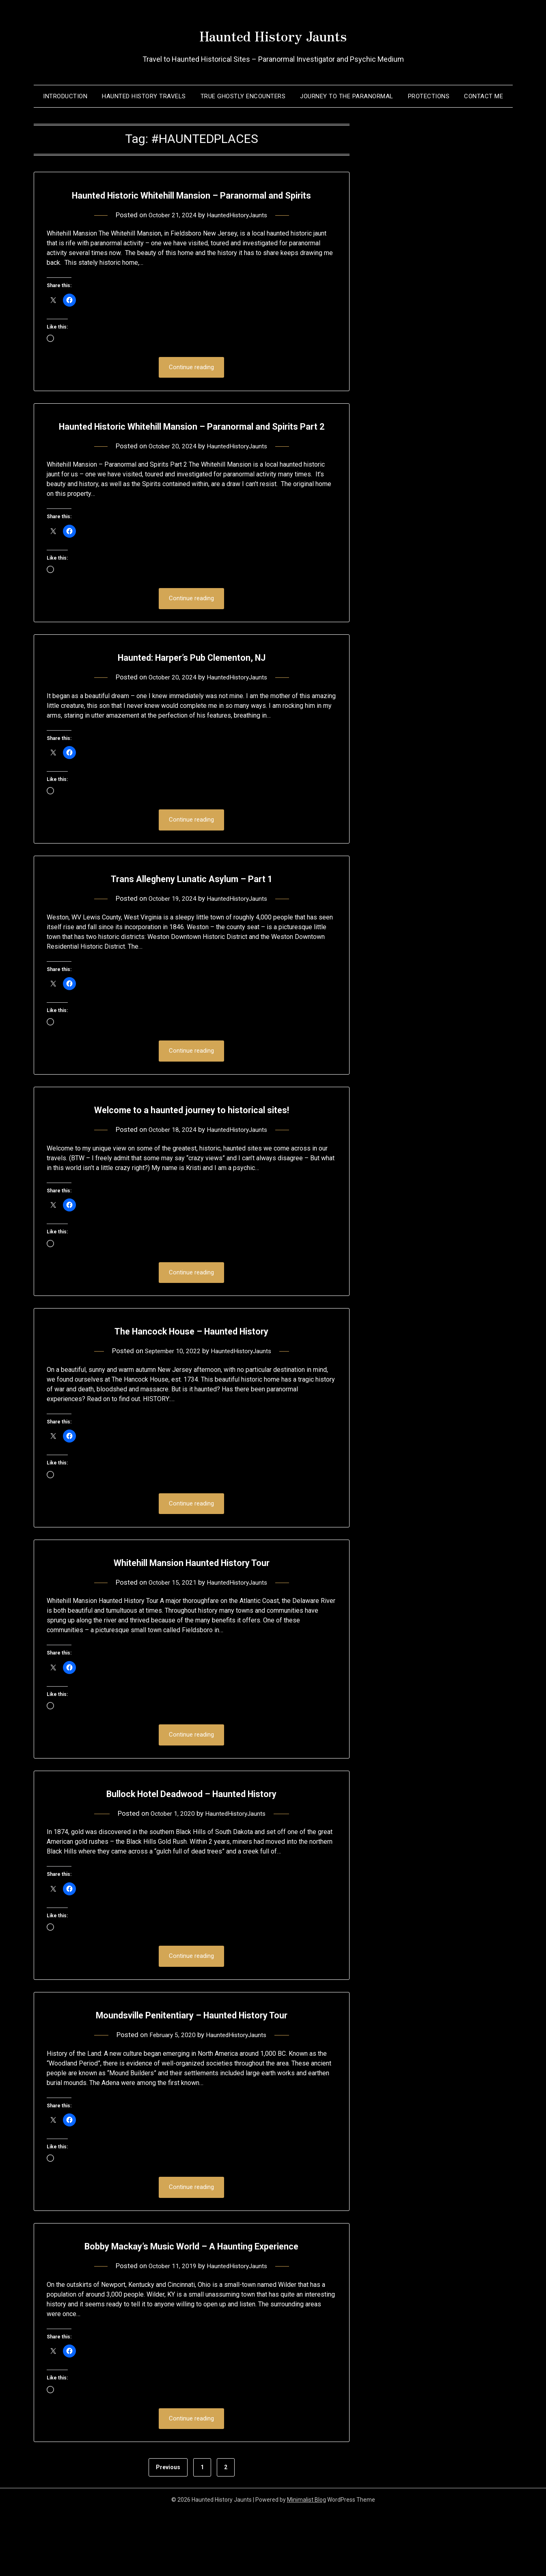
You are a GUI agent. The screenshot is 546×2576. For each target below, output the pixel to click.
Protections (429, 96)
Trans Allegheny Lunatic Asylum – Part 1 (191, 918)
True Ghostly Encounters (243, 96)
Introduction (65, 96)
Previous (168, 2532)
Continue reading (191, 386)
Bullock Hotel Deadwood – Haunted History (192, 1836)
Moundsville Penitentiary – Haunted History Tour (191, 2059)
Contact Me (483, 96)
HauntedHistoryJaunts (239, 233)
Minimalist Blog (306, 2564)
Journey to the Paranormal (346, 96)
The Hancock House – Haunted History (191, 1372)
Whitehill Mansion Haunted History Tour (191, 1604)
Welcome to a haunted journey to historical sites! (191, 1149)
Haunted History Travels (144, 96)
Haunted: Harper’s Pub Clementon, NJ (191, 695)
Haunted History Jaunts (273, 33)
